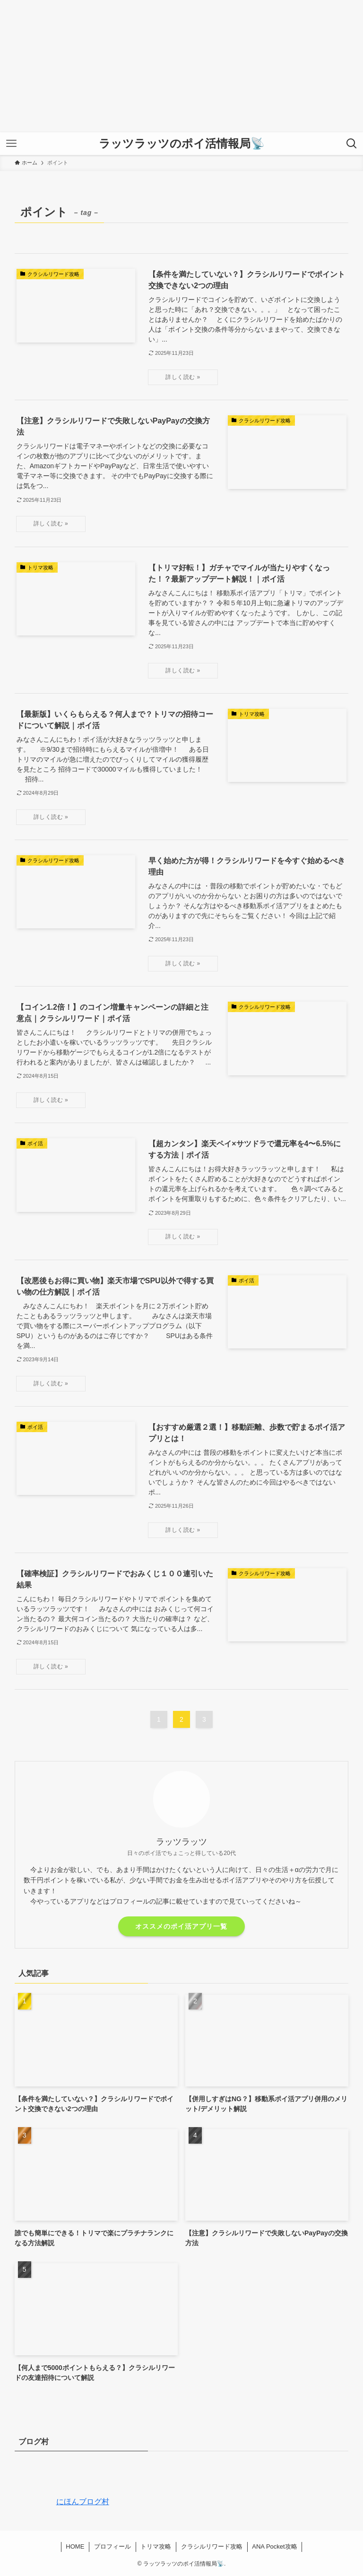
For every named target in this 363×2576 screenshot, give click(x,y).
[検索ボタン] (351, 143)
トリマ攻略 (155, 2546)
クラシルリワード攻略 (211, 2546)
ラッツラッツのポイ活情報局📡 (182, 143)
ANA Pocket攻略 (274, 2546)
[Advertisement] (181, 66)
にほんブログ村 (62, 2502)
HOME (75, 2546)
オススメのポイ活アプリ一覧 (181, 1926)
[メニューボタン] (11, 143)
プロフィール (112, 2546)
